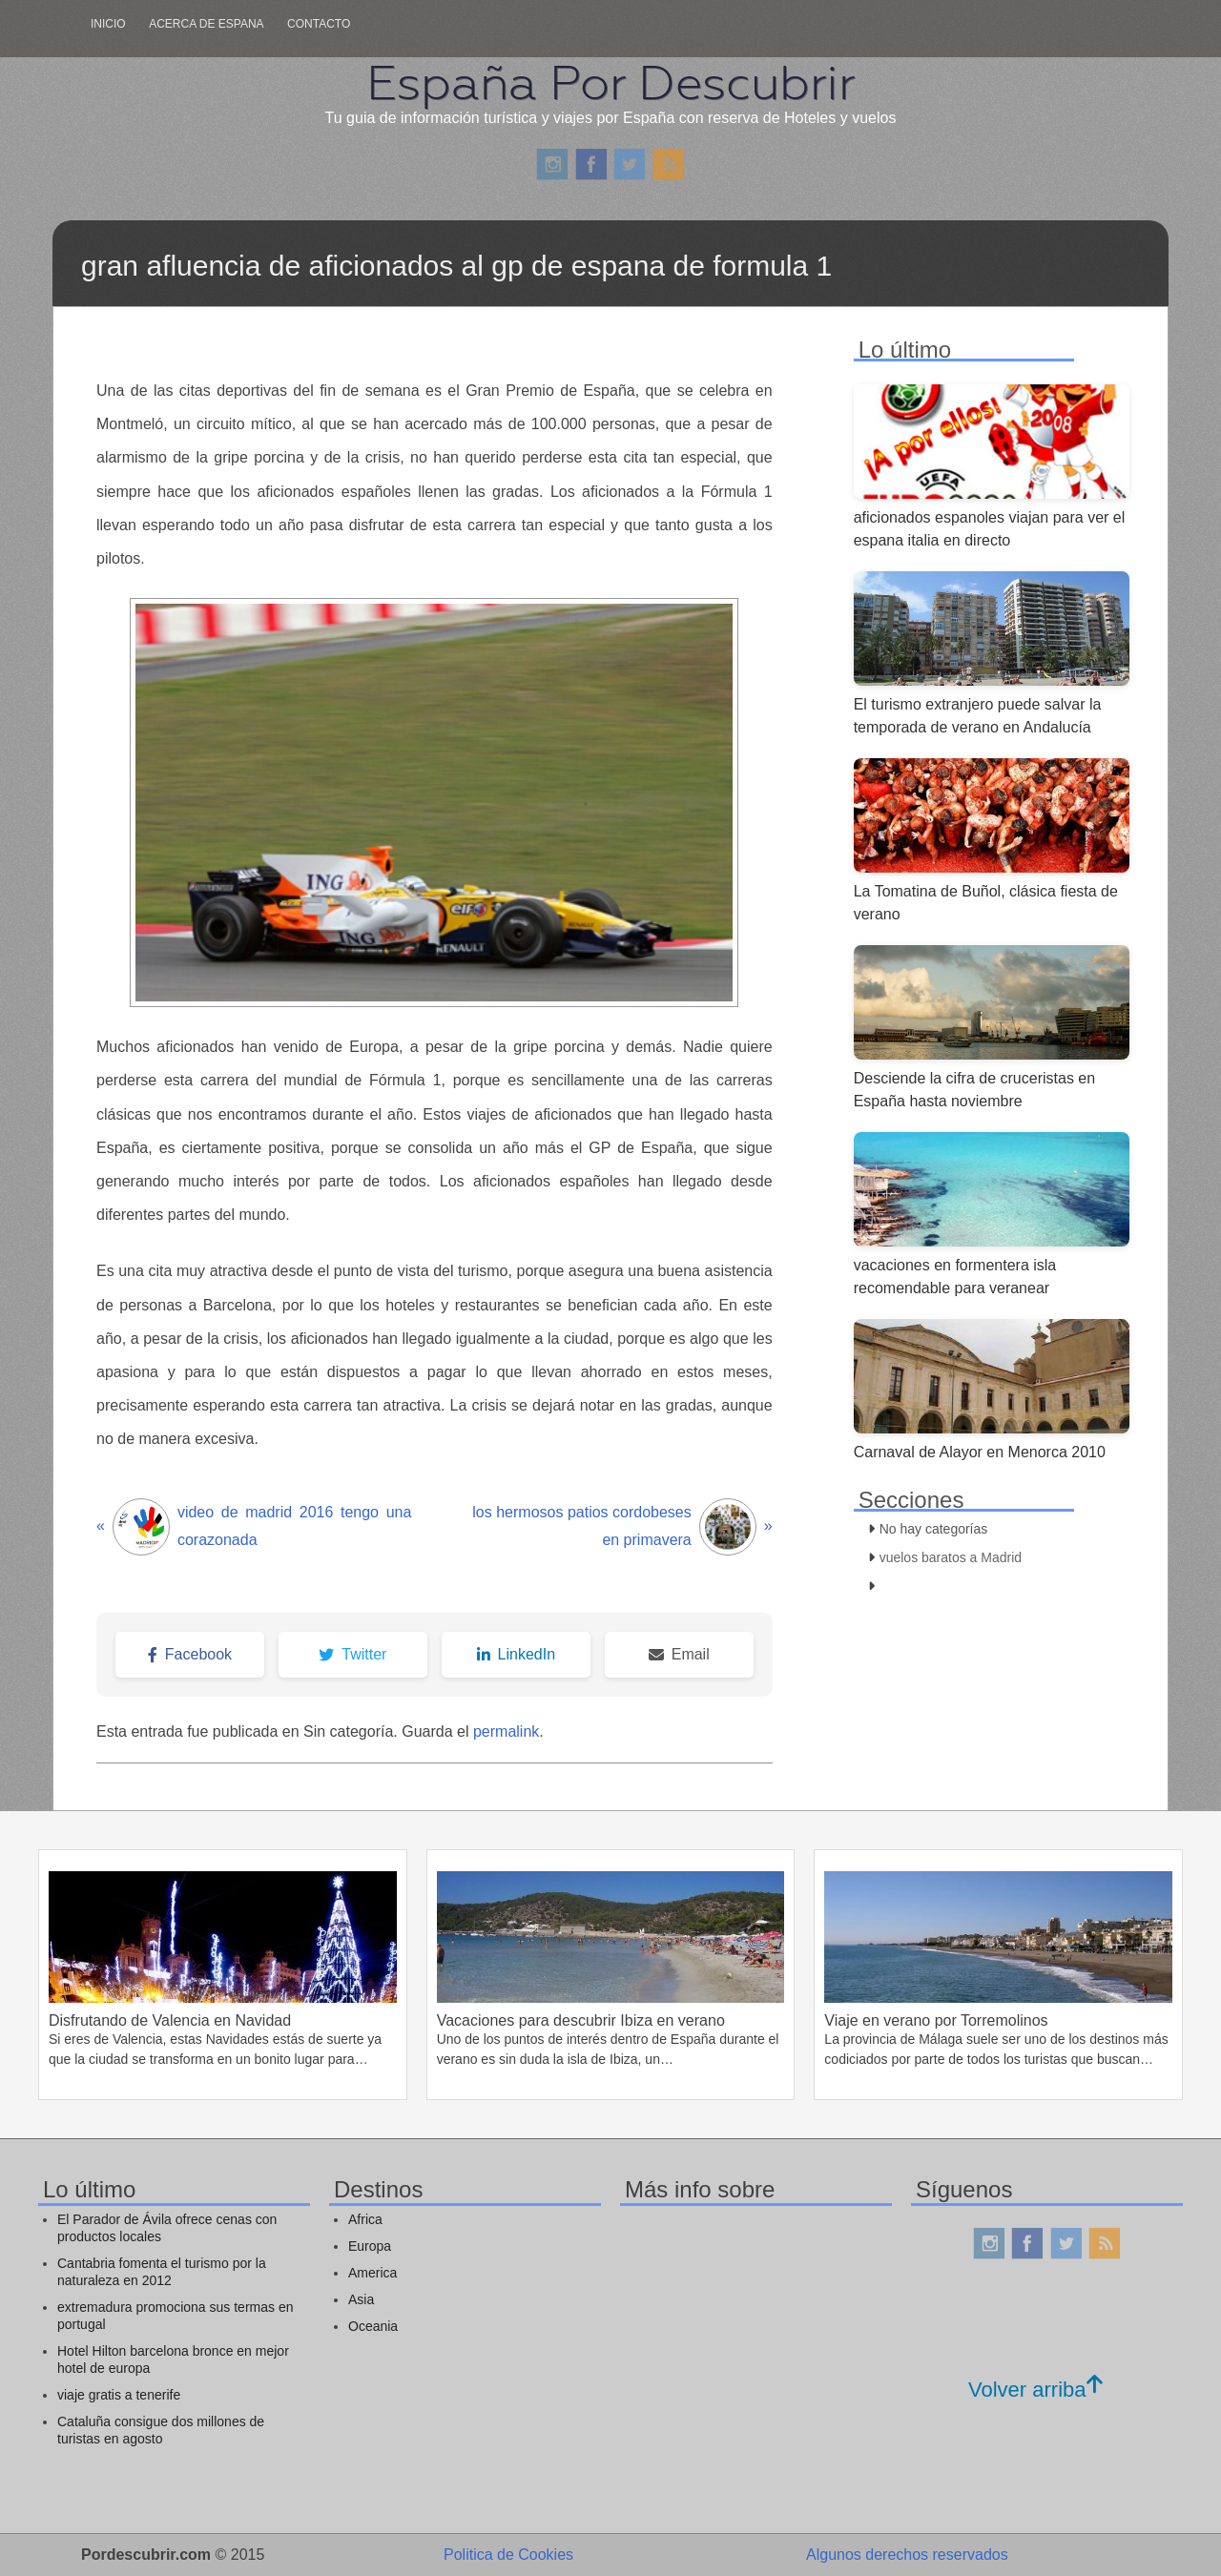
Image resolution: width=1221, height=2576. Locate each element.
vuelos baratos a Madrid (951, 1557)
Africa (365, 2219)
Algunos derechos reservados (907, 2554)
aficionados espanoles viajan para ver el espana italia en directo (990, 528)
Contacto (318, 24)
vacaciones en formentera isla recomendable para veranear (955, 1276)
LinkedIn (516, 1654)
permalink (506, 1731)
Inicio (108, 24)
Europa (369, 2246)
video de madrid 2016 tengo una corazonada (253, 1527)
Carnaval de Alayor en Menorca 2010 (980, 1452)
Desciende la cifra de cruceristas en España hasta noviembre (974, 1089)
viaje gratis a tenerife (118, 2394)
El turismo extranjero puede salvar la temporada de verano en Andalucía (978, 715)
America (372, 2272)
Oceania (373, 2326)
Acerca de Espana (206, 24)
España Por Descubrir (610, 83)
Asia (361, 2299)
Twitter (352, 1654)
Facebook (190, 1654)
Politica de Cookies (508, 2554)
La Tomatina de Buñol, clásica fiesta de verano (986, 902)
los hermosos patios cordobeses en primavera (622, 1527)
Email (679, 1654)
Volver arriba (1035, 2389)
